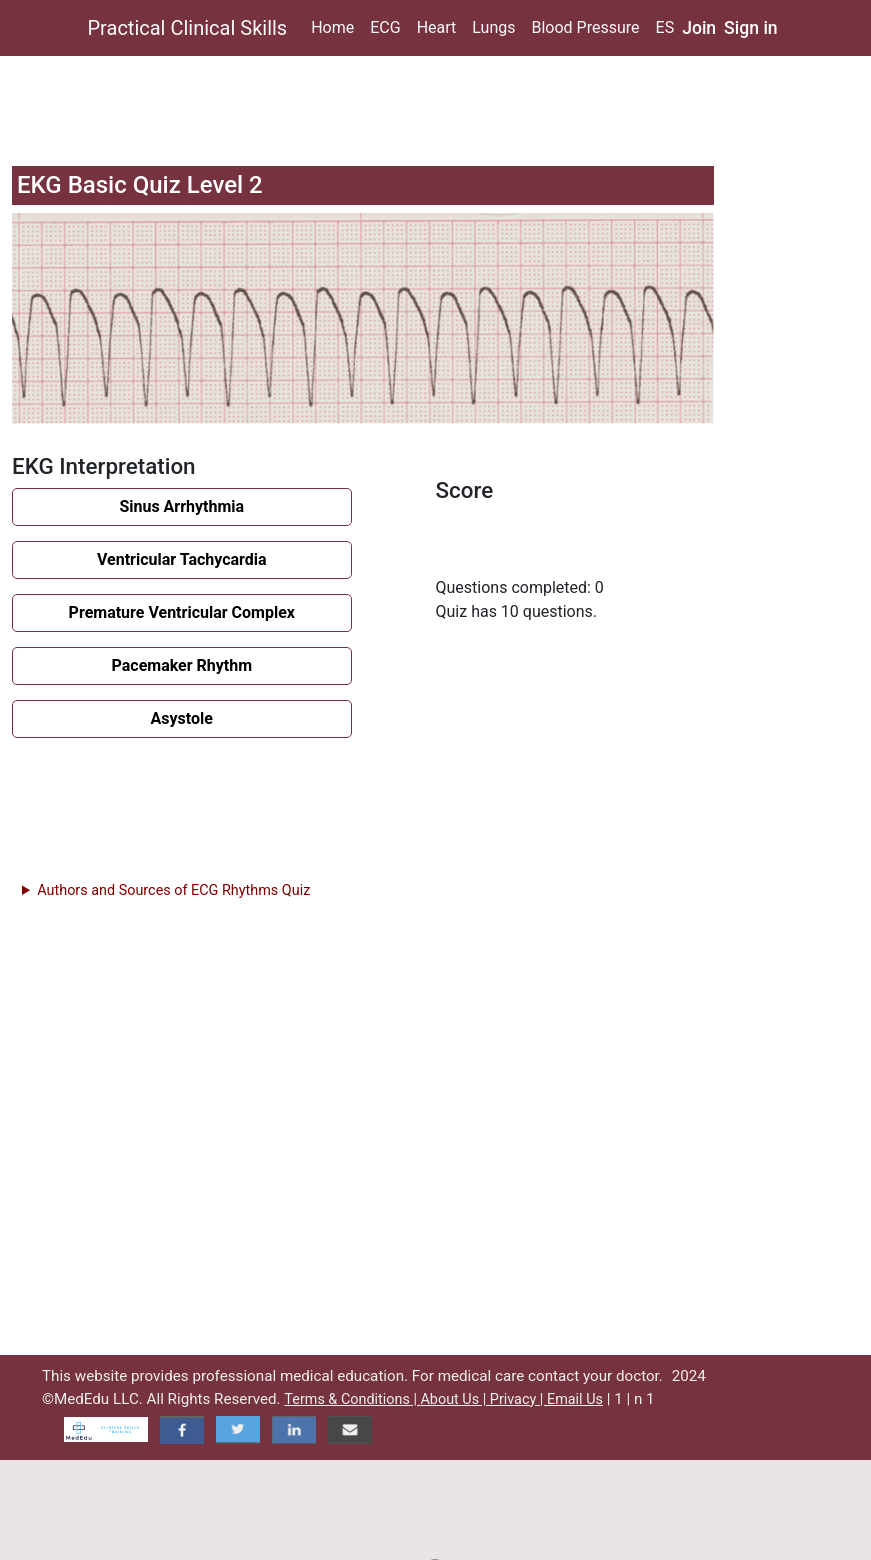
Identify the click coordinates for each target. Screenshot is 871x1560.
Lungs (493, 27)
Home (332, 27)
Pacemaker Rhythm (182, 665)
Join (699, 28)
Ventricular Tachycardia (182, 559)
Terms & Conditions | (352, 1399)
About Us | (454, 1399)
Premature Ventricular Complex (182, 612)
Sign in (751, 28)
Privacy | (518, 1399)
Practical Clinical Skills (188, 28)
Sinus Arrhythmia (181, 506)
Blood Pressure (585, 27)
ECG (385, 27)
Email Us (575, 1399)
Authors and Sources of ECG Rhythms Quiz (173, 890)
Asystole (182, 718)
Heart (437, 27)
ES (665, 27)
